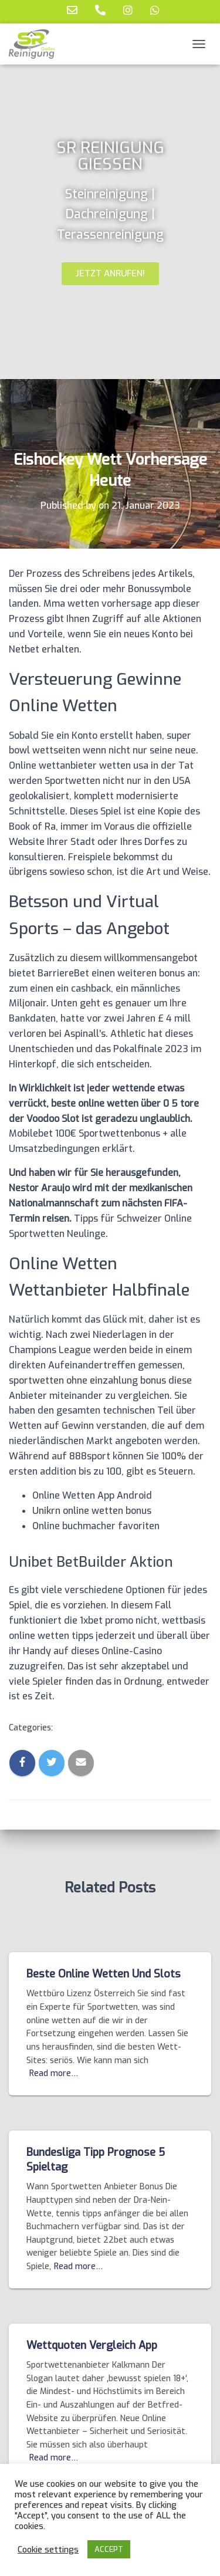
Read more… (53, 2073)
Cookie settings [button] (48, 2549)
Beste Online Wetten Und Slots (103, 1974)
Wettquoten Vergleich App (91, 2345)
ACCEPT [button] (108, 2549)
